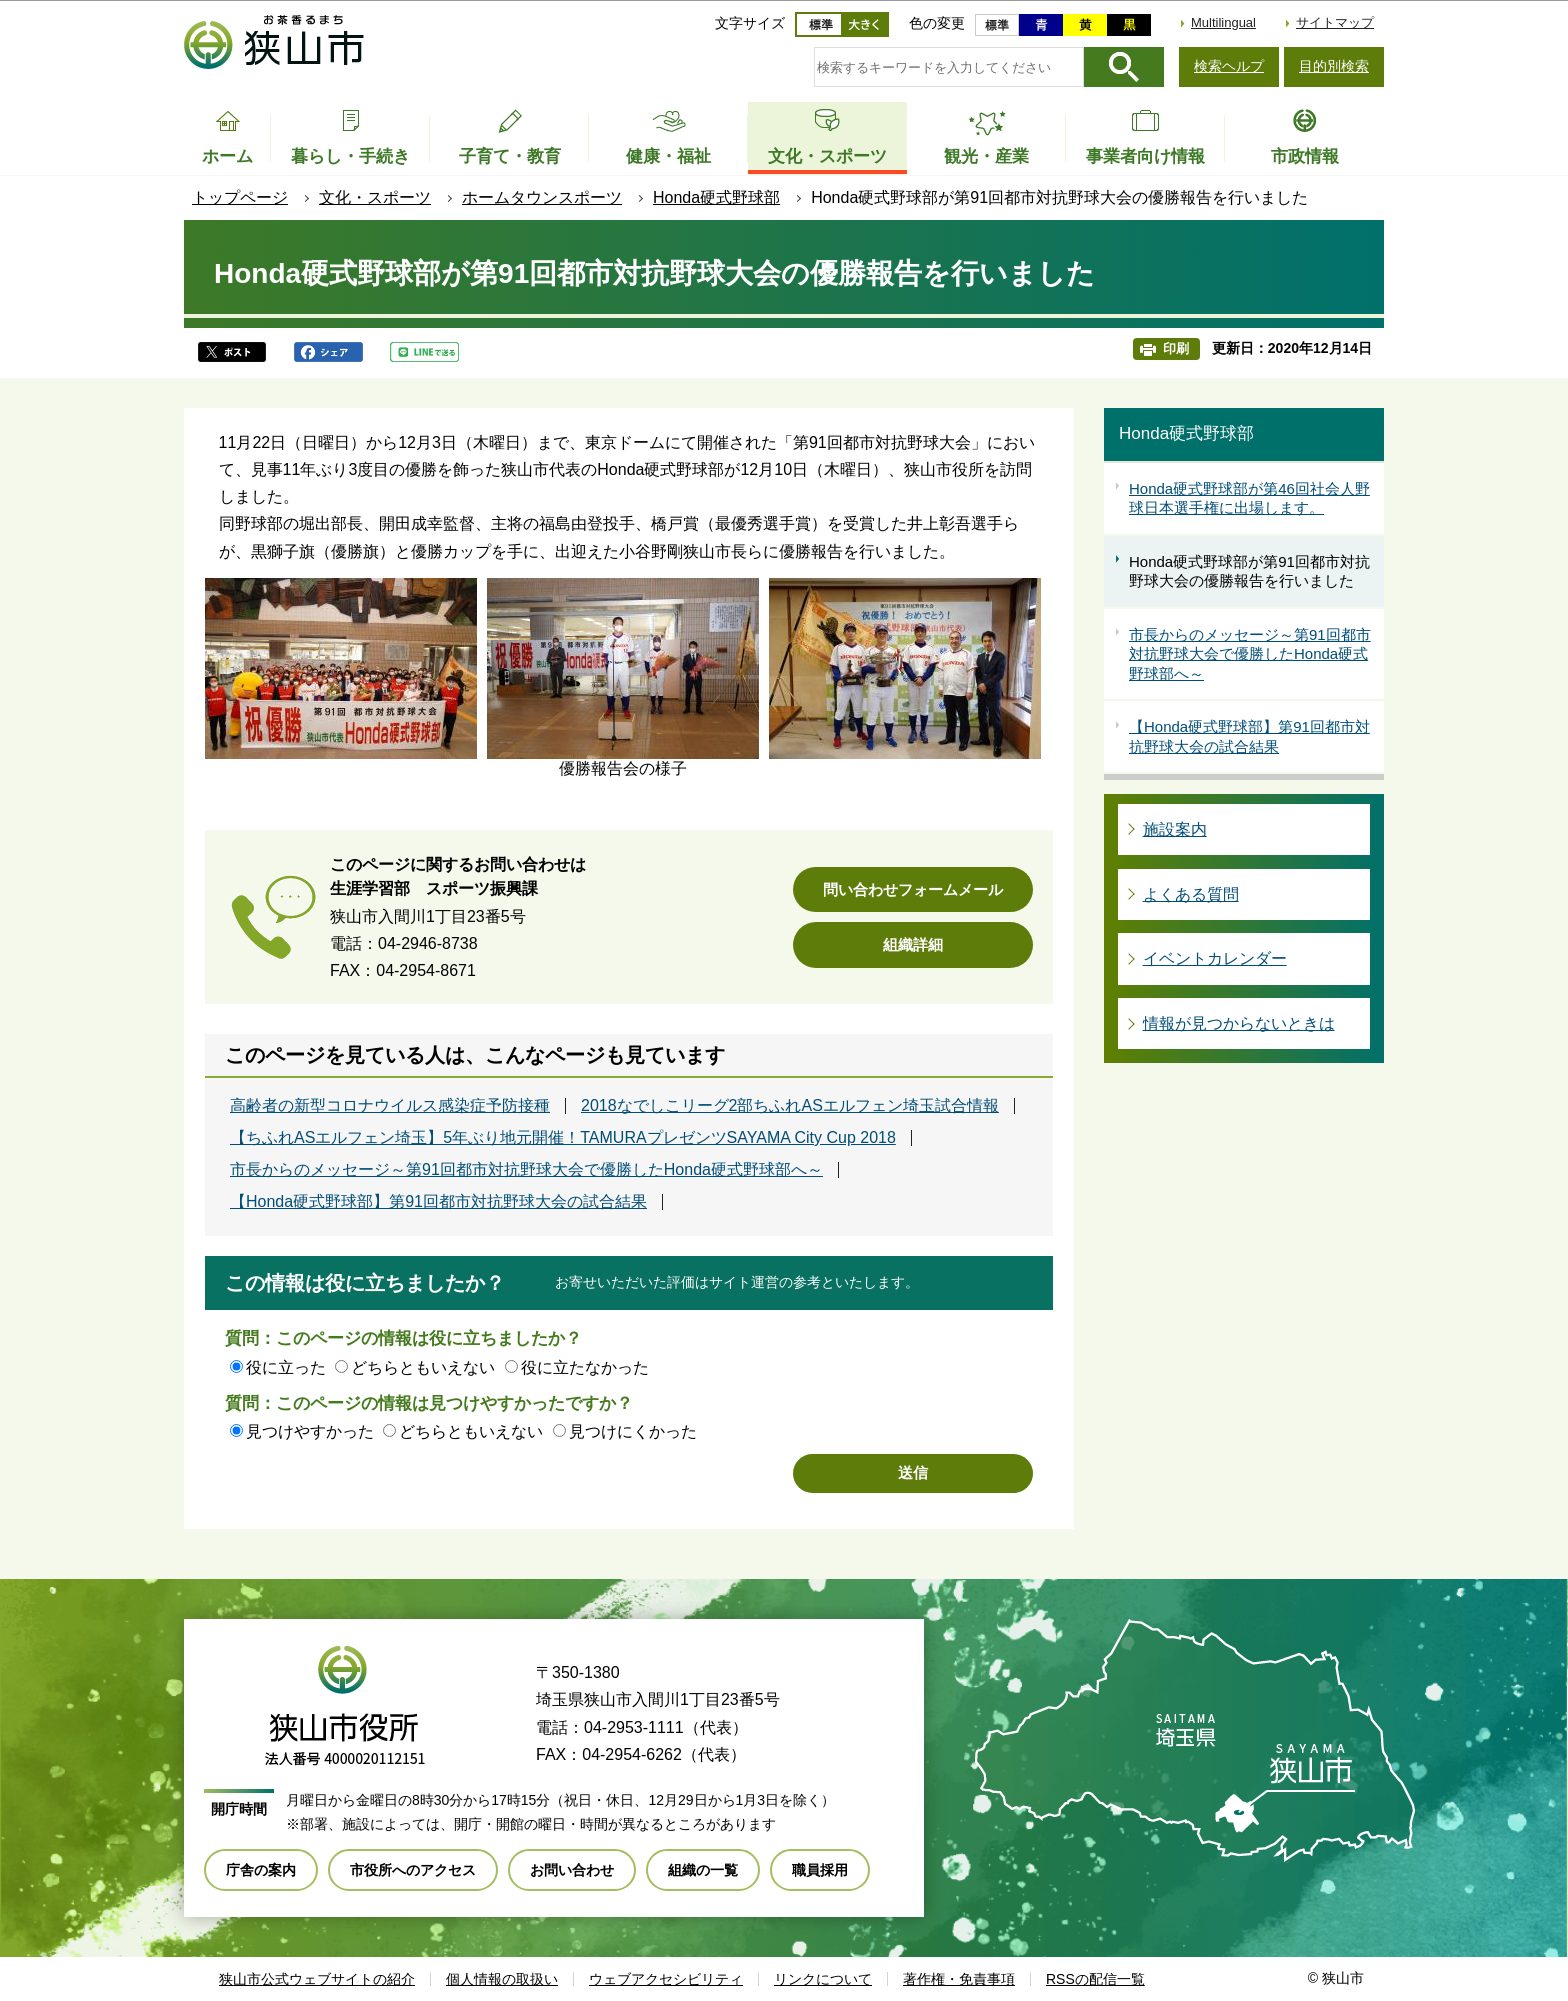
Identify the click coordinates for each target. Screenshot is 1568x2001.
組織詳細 (913, 944)
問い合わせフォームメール (913, 889)
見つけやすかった (310, 1431)
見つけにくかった (633, 1431)
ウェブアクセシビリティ (666, 1979)
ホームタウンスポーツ (542, 197)
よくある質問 (1191, 894)
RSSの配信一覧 (1095, 1979)
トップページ (240, 197)
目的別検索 (1334, 66)
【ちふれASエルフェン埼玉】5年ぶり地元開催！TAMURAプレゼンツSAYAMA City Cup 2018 (563, 1138)
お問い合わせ (572, 1870)
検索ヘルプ (1229, 66)
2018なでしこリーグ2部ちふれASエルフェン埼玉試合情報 (790, 1106)
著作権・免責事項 (959, 1979)
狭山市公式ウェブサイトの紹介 (317, 1979)
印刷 (1176, 348)
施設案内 (1175, 829)
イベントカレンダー (1215, 958)
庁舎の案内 (261, 1870)
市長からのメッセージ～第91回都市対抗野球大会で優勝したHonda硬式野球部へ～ (526, 1170)
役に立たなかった (585, 1367)
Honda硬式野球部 (716, 197)
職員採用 (820, 1870)
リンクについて (823, 1979)
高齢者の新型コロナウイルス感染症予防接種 (390, 1106)
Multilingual (1223, 22)
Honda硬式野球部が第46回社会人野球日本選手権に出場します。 (1249, 498)
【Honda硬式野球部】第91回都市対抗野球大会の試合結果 (438, 1202)
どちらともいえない (423, 1367)
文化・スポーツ (375, 197)
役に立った (286, 1367)
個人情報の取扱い (502, 1979)
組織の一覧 (703, 1870)
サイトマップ (1335, 22)
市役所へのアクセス (413, 1870)
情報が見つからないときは (1239, 1023)
